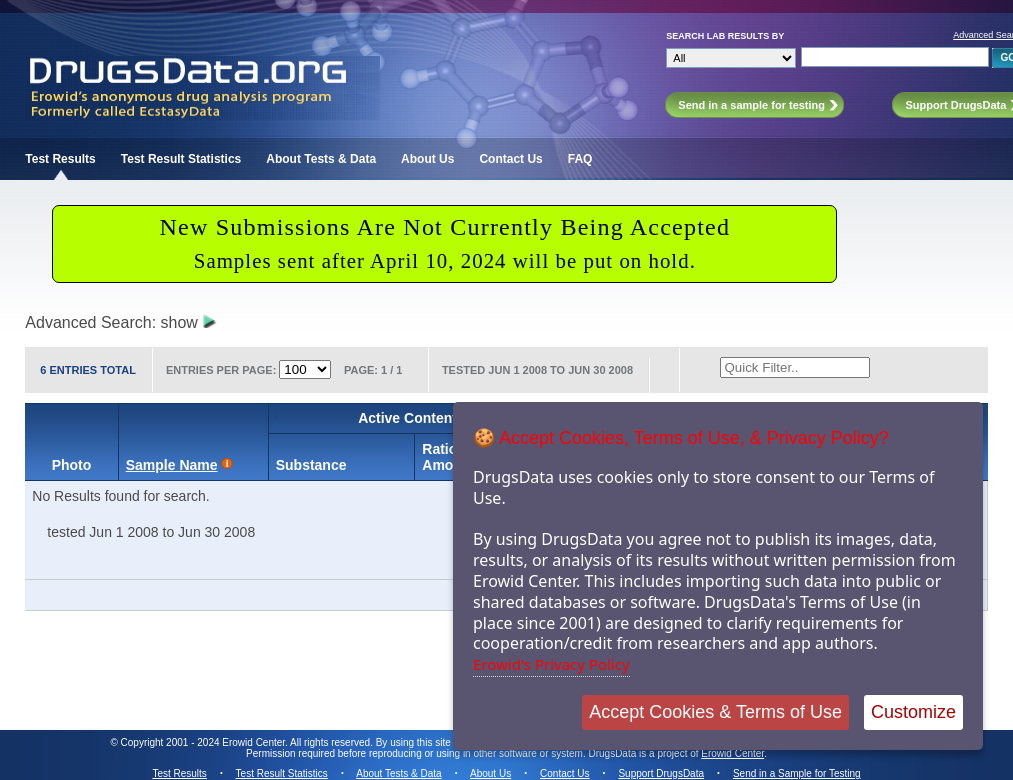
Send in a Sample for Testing (797, 773)
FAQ (580, 159)
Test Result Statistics (181, 159)
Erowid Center (732, 753)
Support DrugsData (661, 773)
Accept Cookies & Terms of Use (715, 712)
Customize (913, 712)
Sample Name (172, 465)
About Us (427, 159)
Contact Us (510, 159)
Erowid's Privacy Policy (551, 664)
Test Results (60, 159)
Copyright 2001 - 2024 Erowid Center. (204, 742)
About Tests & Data (321, 159)
